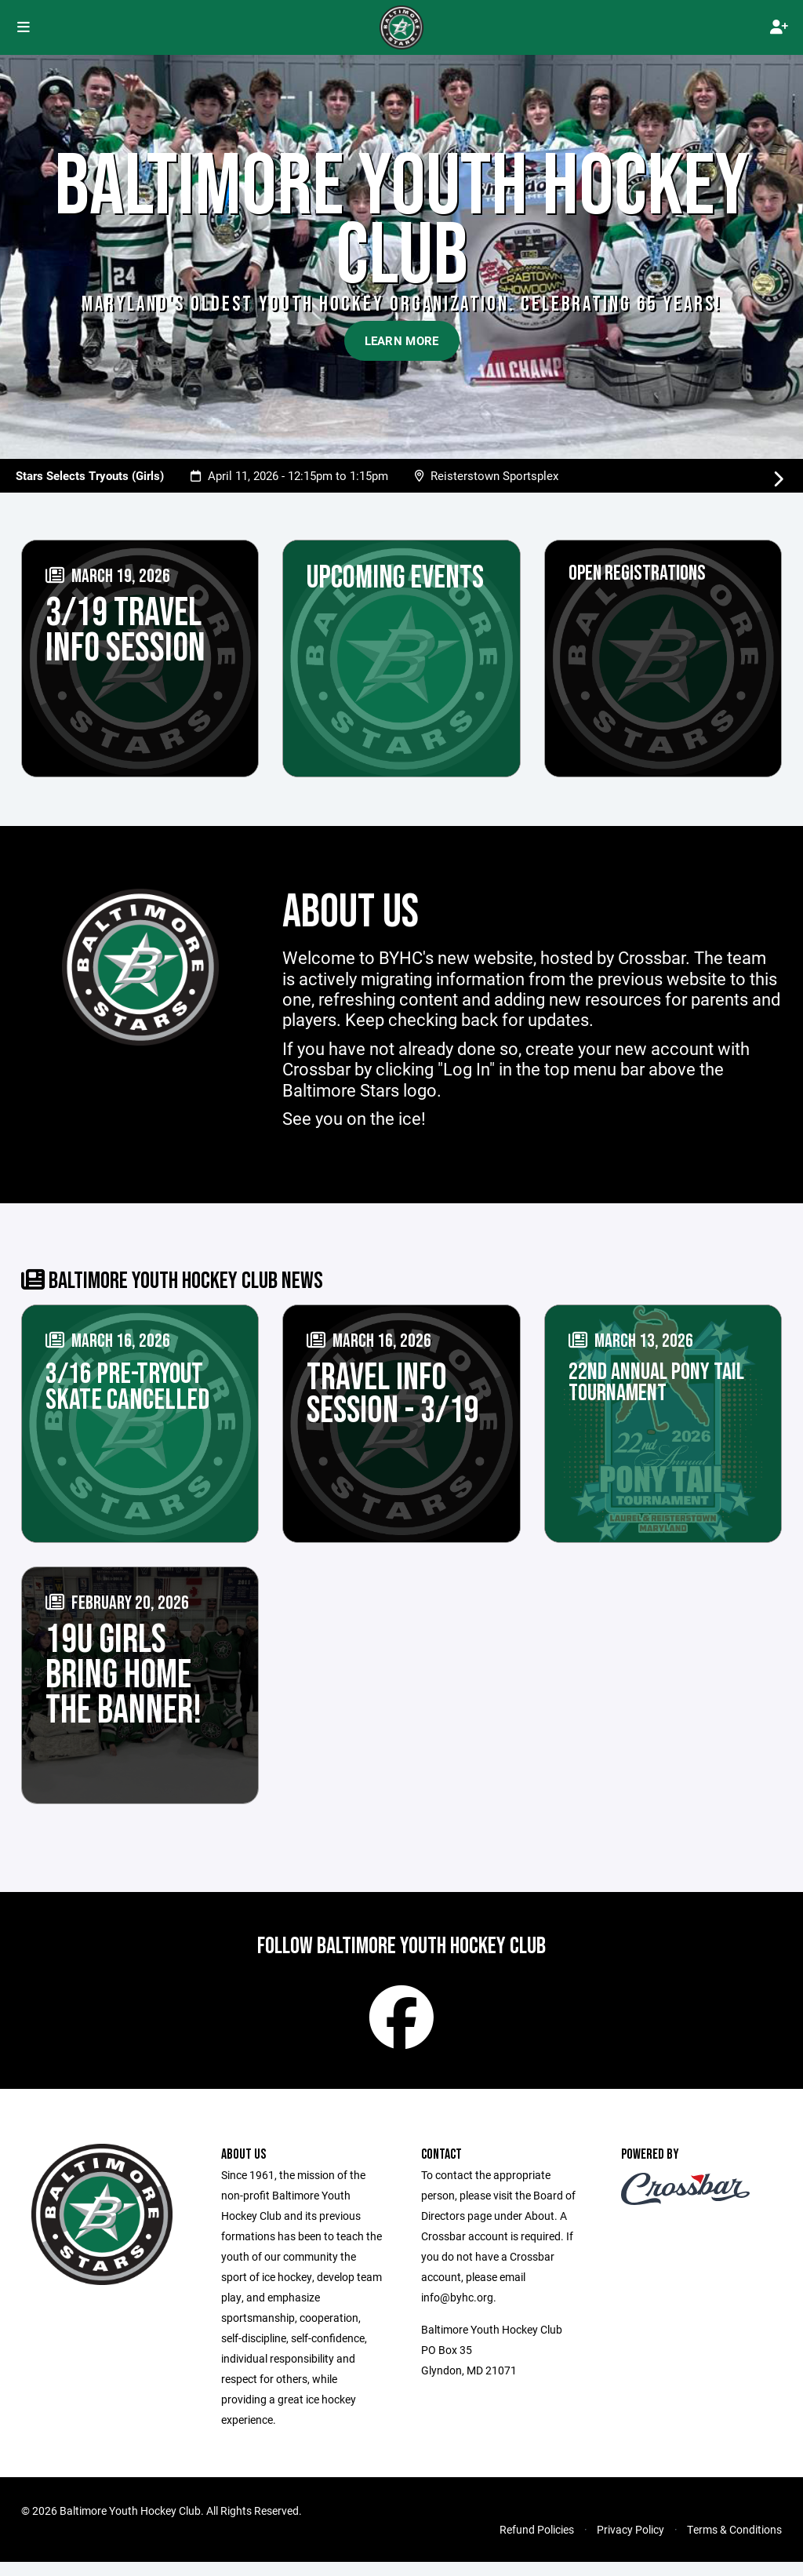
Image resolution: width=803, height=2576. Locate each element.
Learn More (402, 340)
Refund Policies (537, 2543)
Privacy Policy (630, 2543)
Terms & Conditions (734, 2543)
